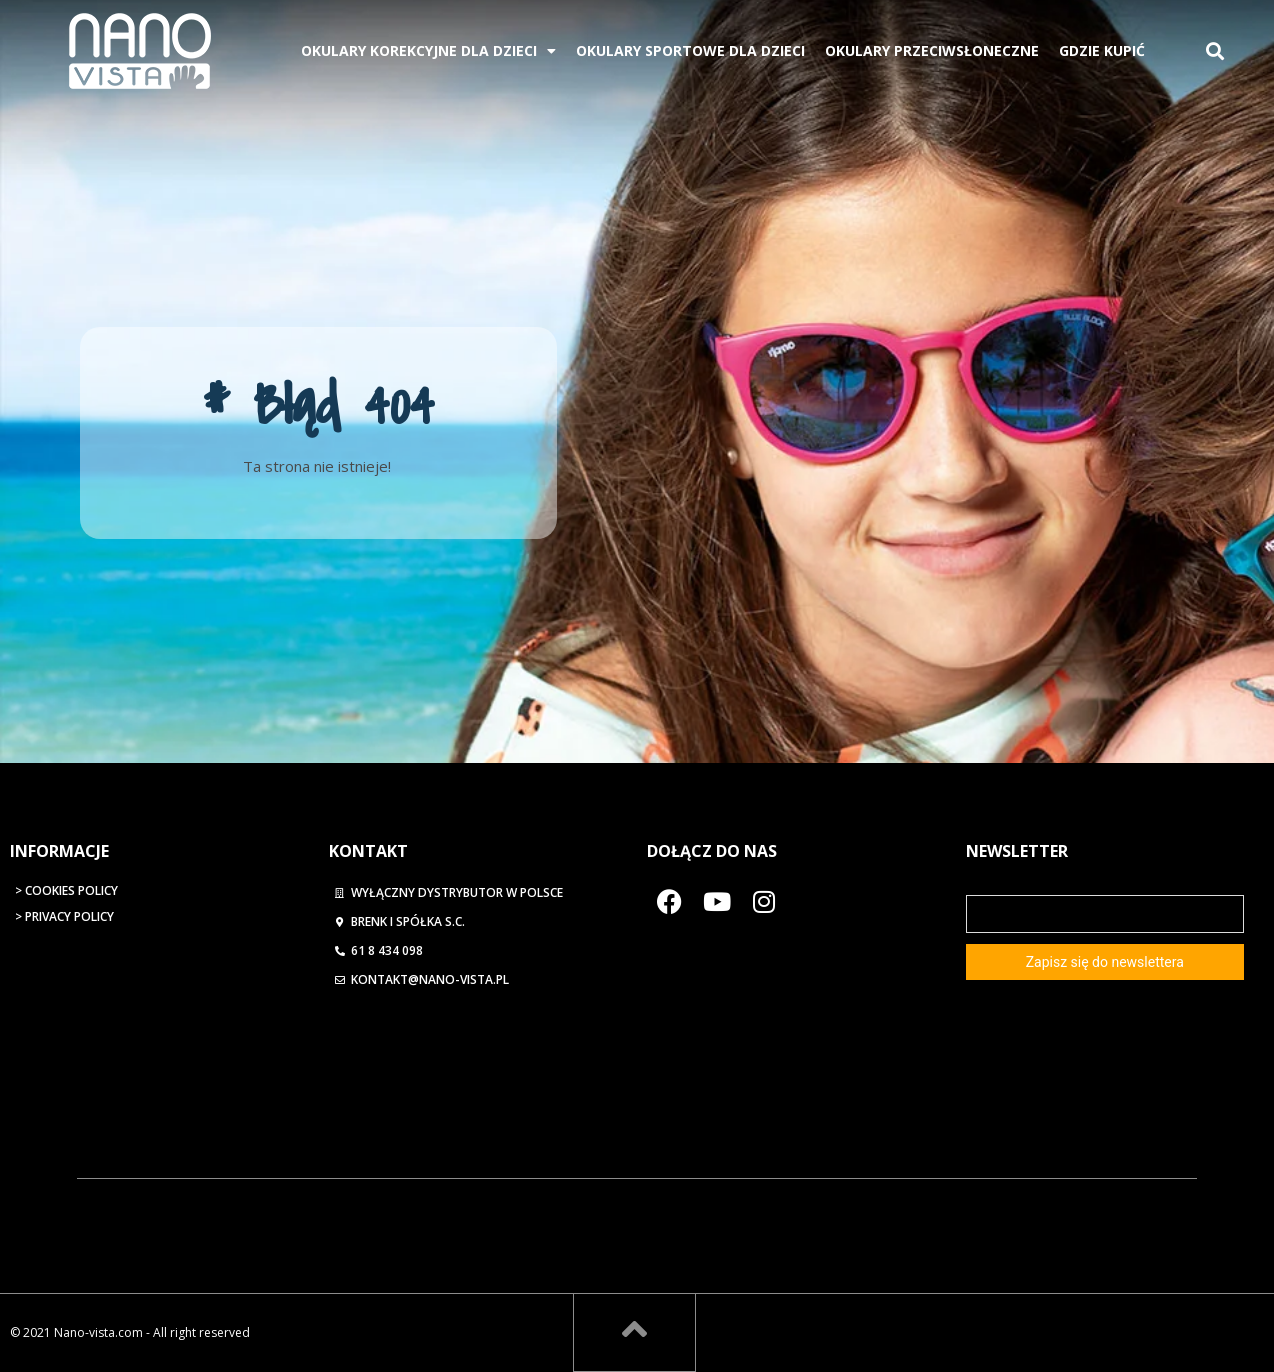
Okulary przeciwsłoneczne (932, 50)
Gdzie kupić (1102, 50)
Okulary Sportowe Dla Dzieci (690, 50)
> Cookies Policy (66, 890)
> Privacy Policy (64, 916)
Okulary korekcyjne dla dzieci (428, 51)
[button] (1215, 51)
